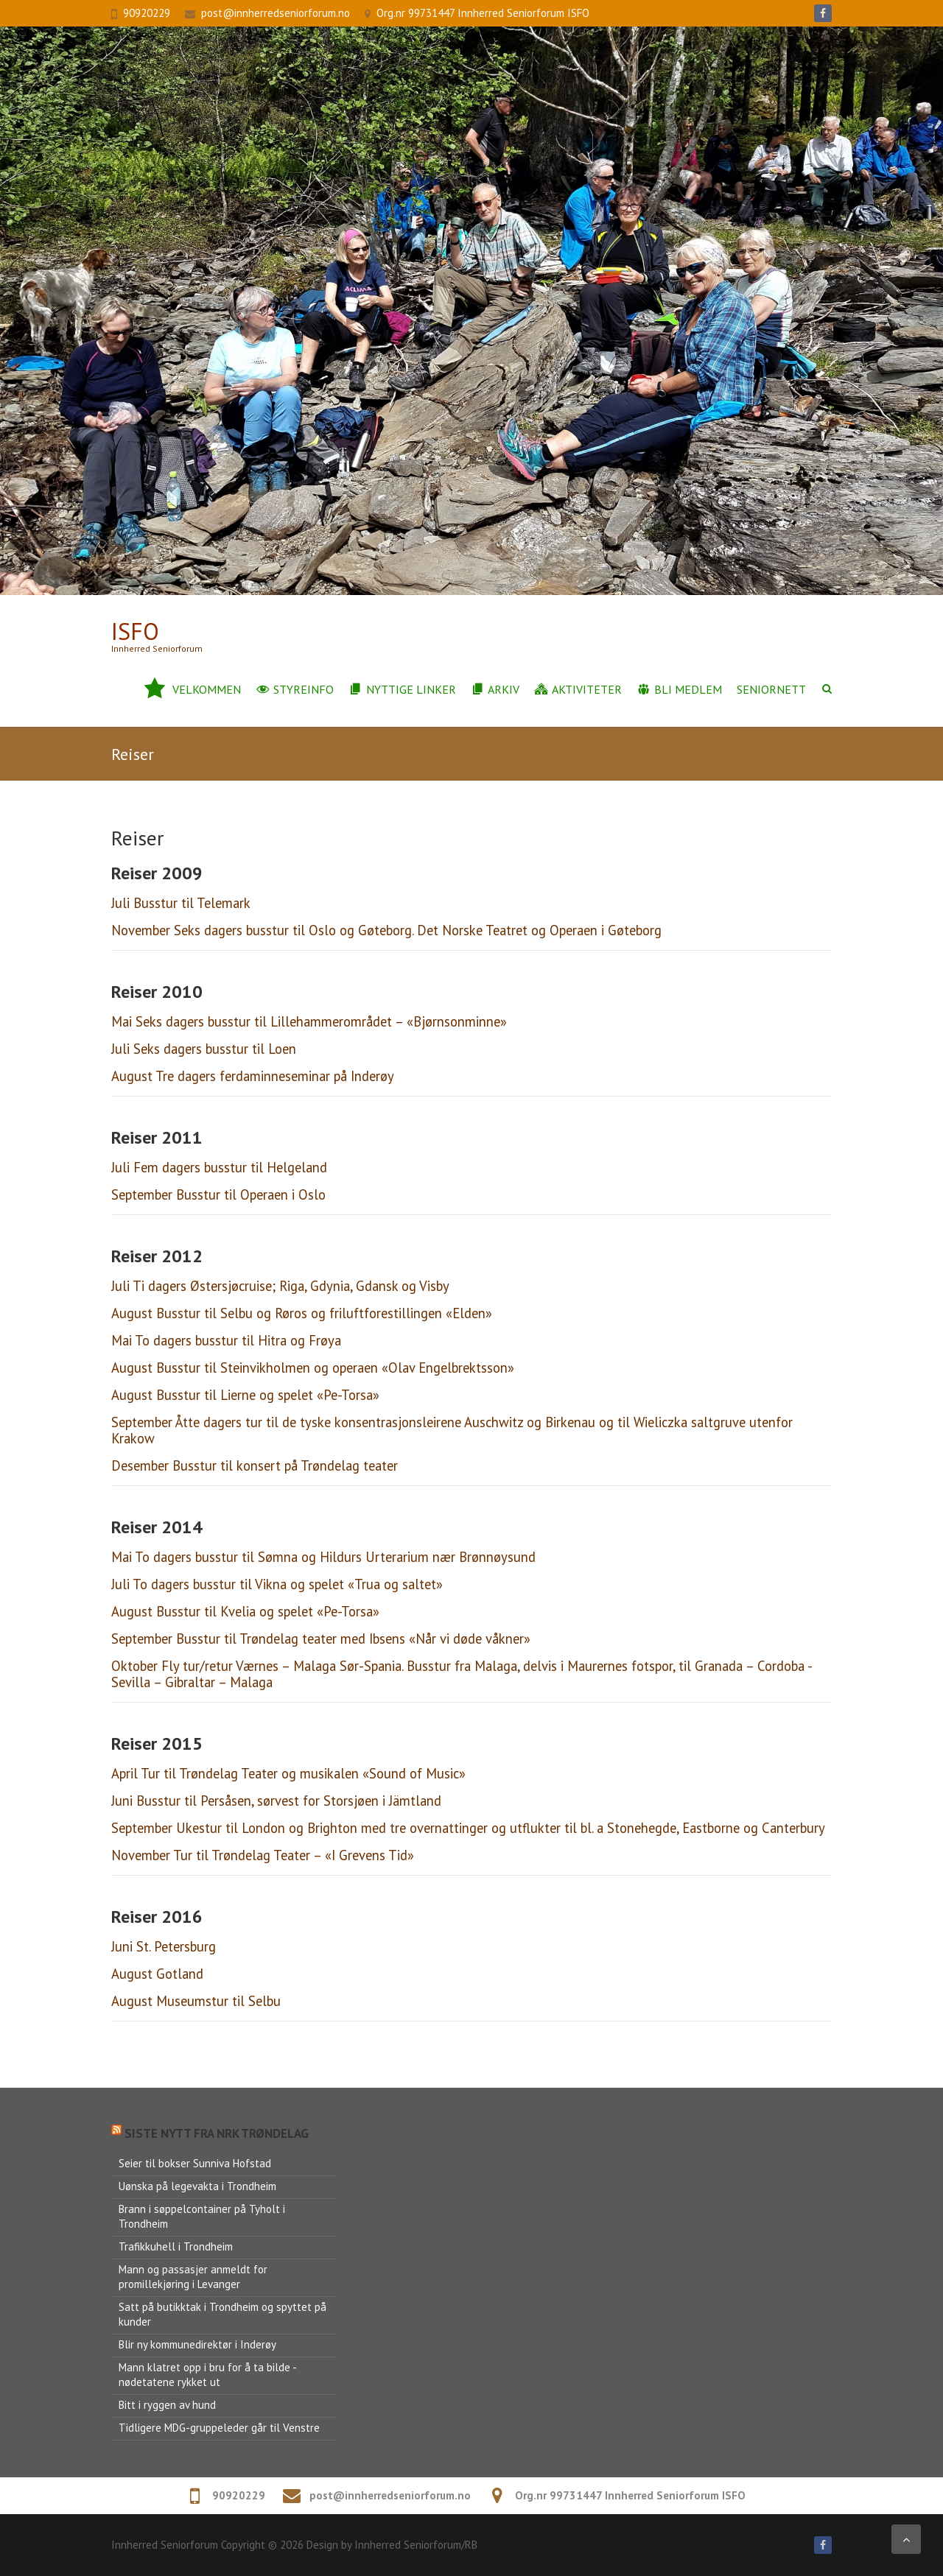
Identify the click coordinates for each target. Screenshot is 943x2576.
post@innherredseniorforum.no (275, 13)
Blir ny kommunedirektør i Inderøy (197, 2344)
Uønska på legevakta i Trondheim (197, 2186)
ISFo (135, 631)
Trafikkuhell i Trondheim (176, 2246)
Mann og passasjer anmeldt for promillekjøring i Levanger (193, 2276)
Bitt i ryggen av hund (167, 2405)
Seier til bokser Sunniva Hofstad (195, 2163)
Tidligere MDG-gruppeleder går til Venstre (219, 2428)
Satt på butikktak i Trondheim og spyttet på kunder (222, 2314)
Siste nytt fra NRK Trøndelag (217, 2133)
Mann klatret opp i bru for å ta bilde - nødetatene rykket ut (208, 2374)
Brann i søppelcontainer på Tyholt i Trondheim (202, 2216)
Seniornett (771, 689)
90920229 (146, 13)
